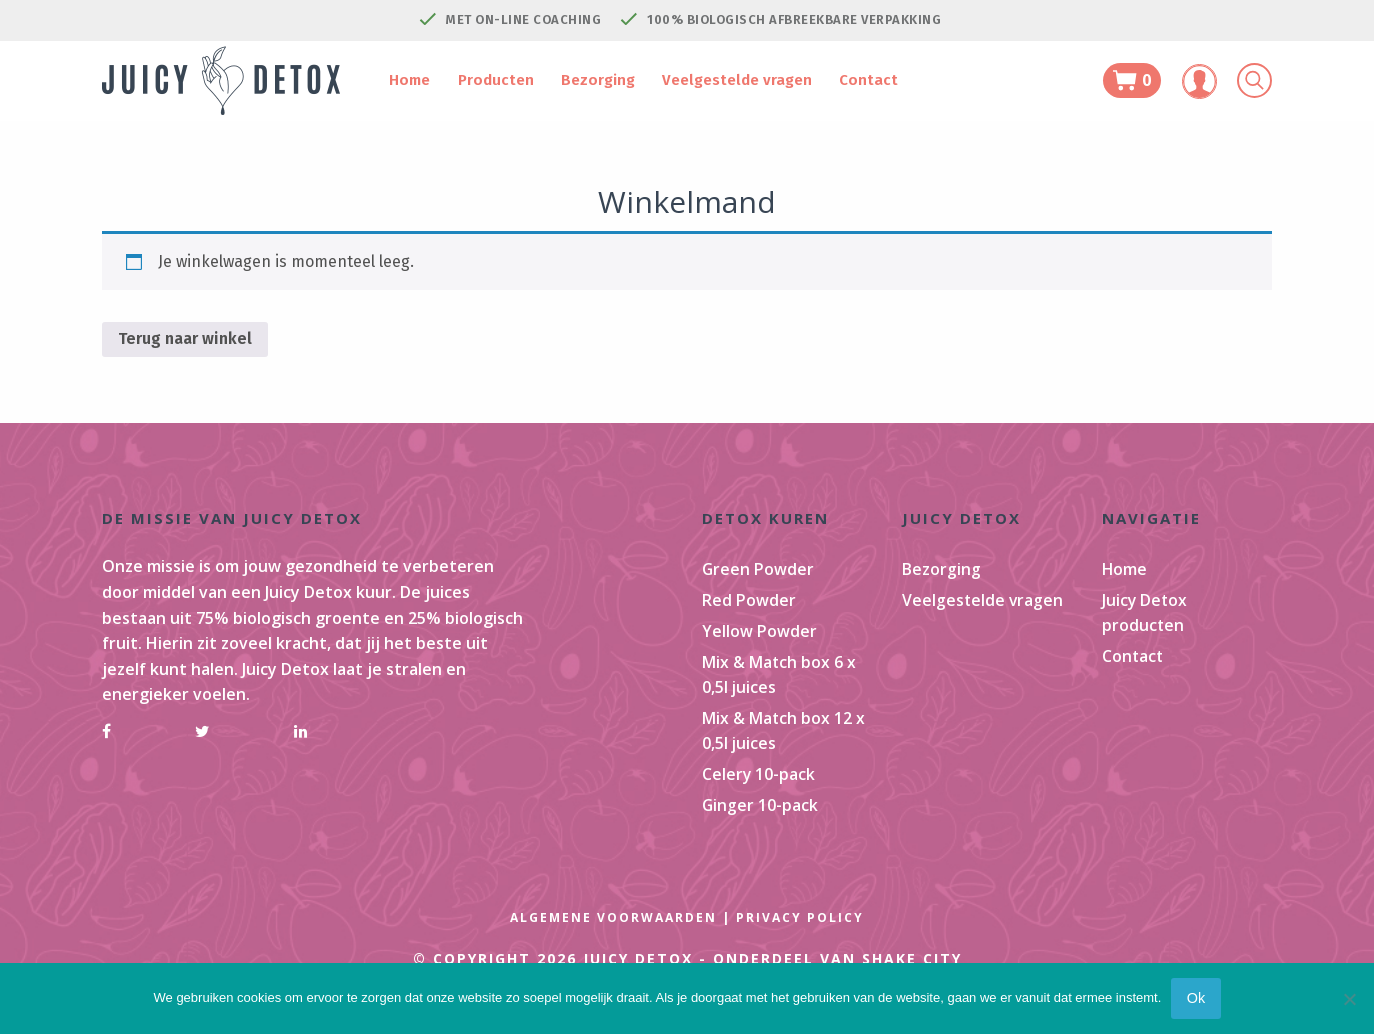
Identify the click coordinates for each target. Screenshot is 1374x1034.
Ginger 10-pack (760, 823)
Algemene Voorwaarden (613, 937)
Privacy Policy (800, 937)
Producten (497, 80)
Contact (845, 80)
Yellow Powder (759, 638)
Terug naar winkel (185, 338)
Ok (1196, 998)
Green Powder (758, 570)
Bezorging (591, 80)
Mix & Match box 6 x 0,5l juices (779, 684)
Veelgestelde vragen (722, 80)
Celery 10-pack (759, 789)
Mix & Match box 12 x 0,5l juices (784, 743)
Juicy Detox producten (1145, 617)
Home (419, 80)
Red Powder (749, 604)
